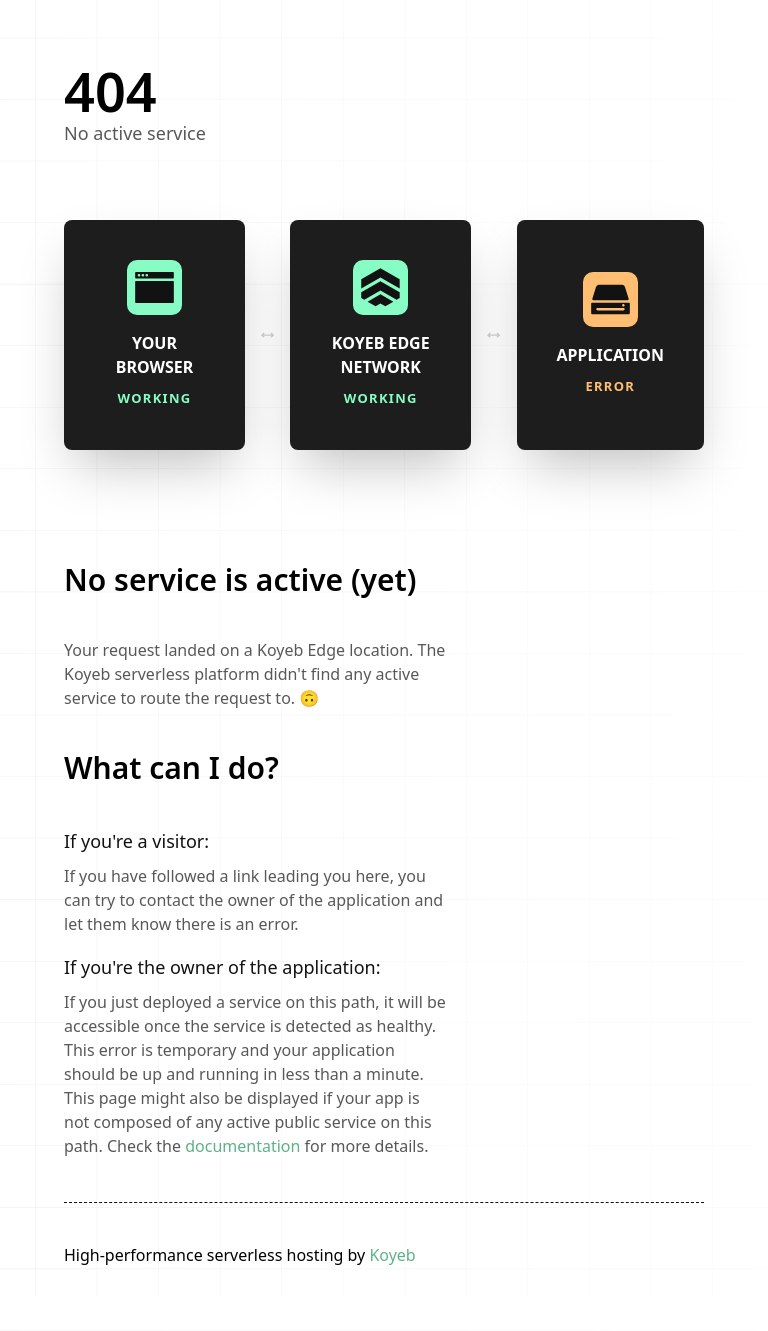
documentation (242, 1146)
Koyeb (392, 1255)
